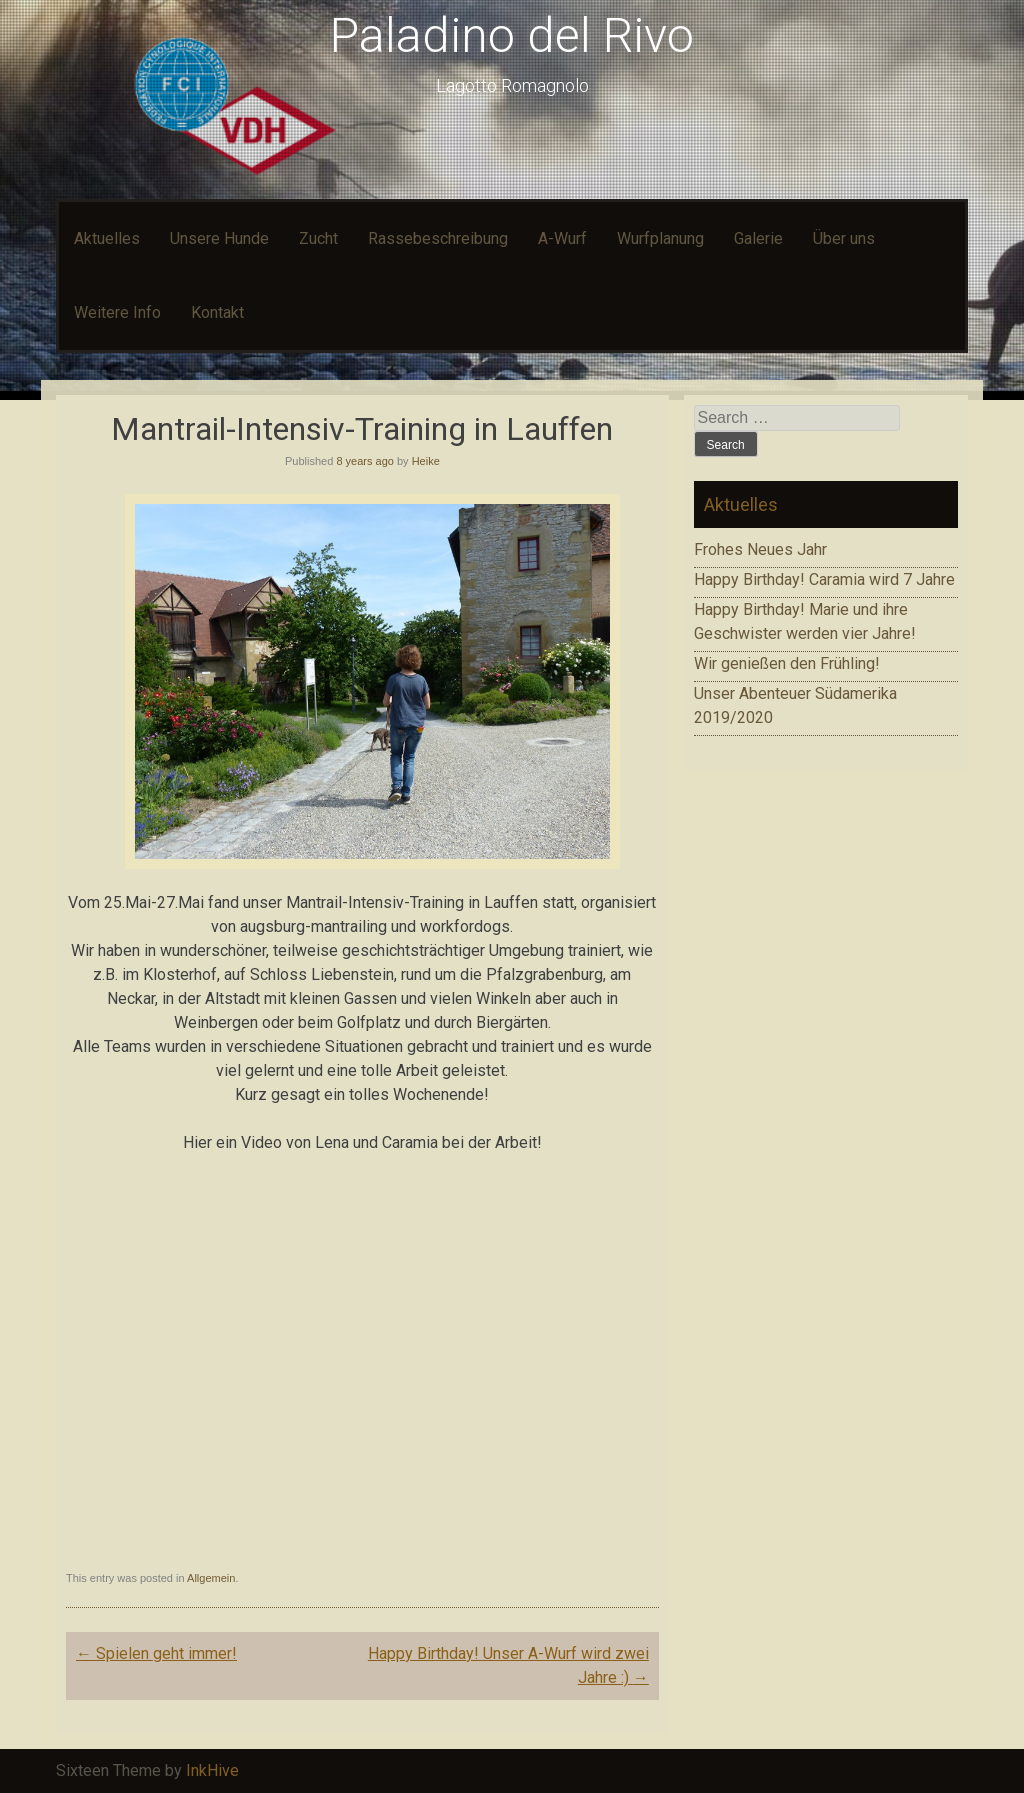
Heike (426, 461)
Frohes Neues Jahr (760, 549)
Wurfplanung (660, 238)
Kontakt (217, 312)
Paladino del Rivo (512, 35)
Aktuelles (107, 238)
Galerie (758, 238)
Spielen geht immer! (156, 1653)
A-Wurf (562, 238)
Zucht (318, 238)
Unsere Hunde (219, 238)
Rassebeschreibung (438, 238)
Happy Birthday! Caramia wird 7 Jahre (824, 579)
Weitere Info (117, 312)
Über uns (844, 238)
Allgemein (211, 1578)
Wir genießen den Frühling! (787, 663)
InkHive (212, 1770)
